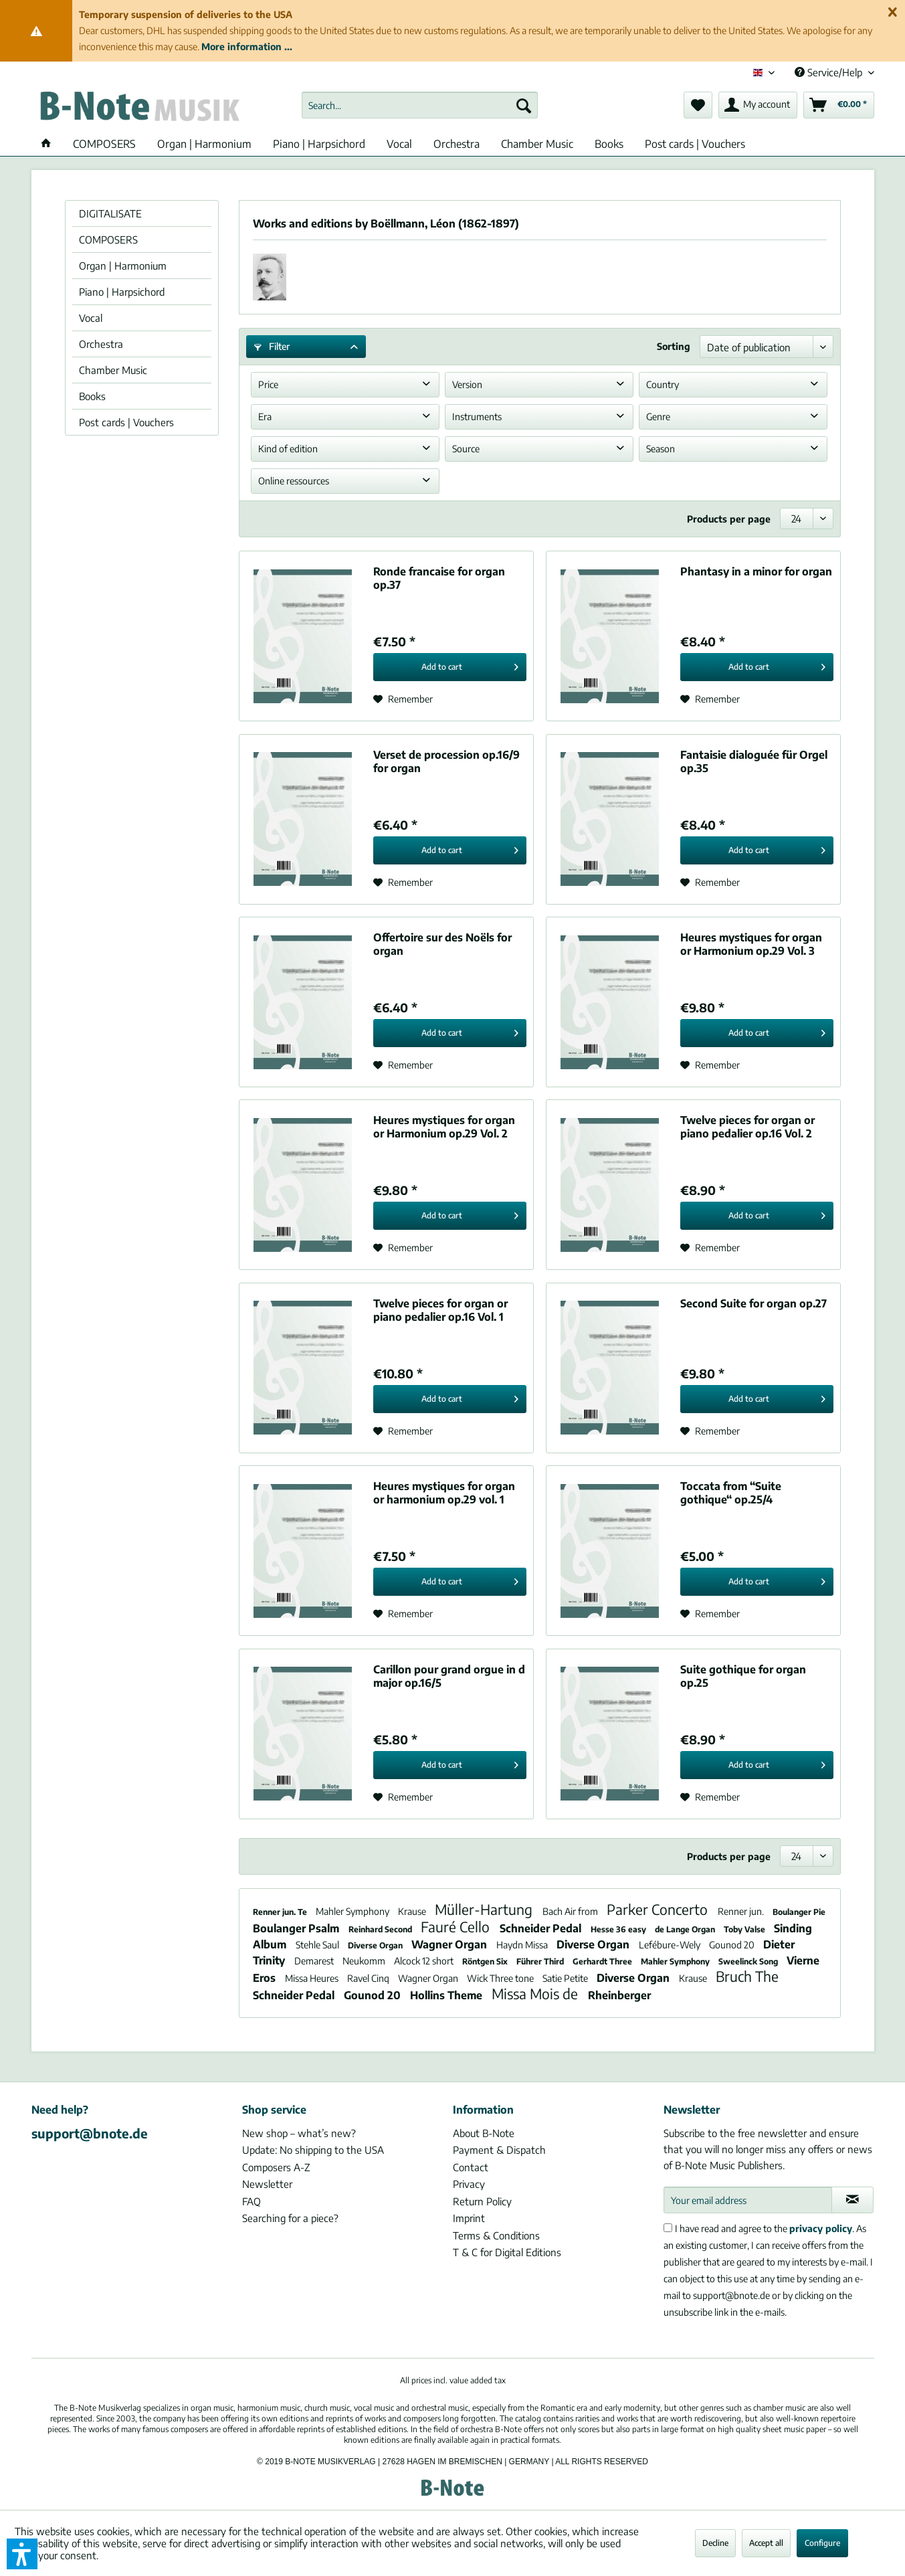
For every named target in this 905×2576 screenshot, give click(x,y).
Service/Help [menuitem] (830, 72)
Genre (658, 416)
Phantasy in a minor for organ (756, 571)
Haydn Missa (523, 1944)
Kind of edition (288, 448)
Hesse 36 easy (619, 1929)
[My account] (757, 105)
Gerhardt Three (603, 1961)
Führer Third (541, 1961)
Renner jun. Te (281, 1912)
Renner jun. (742, 1911)
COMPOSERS (108, 240)
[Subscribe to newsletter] (852, 2200)
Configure (822, 2543)
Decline (715, 2543)
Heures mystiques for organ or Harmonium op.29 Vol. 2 (444, 1126)
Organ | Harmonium (123, 266)
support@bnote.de (89, 2133)
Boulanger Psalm (297, 1928)
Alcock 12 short (425, 1960)
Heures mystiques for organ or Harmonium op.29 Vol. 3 (751, 944)
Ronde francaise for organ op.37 (439, 578)
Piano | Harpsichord (122, 292)
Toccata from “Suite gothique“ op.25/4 (730, 1492)
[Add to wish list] (403, 699)
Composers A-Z (276, 2167)
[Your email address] (748, 2200)
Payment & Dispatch (499, 2150)
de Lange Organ (686, 1929)
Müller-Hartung (485, 1909)
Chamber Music (113, 370)
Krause (413, 1911)
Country (662, 384)
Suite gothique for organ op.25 (743, 1676)
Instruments (477, 416)
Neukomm (364, 1960)
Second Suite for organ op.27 (753, 1303)
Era (265, 416)
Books (92, 396)
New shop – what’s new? (299, 2133)
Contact (470, 2167)
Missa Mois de (536, 1994)
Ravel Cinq (369, 1978)
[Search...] (420, 105)
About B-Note (483, 2133)
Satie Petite (566, 1978)
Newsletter (267, 2184)
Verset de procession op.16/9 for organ (446, 761)
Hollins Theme (447, 1995)
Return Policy (482, 2201)
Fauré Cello (457, 1927)
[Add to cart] (449, 667)
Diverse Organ (376, 1945)
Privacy (469, 2184)
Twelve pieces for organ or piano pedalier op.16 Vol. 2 (747, 1126)
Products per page (729, 519)
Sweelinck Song (749, 1961)
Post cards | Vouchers (126, 422)
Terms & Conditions (496, 2235)
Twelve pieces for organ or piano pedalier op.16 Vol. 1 (440, 1310)
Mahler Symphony (353, 1911)
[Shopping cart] (838, 105)
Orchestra (101, 344)
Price (268, 384)
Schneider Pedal (542, 1928)
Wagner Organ (450, 1944)
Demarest (315, 1960)
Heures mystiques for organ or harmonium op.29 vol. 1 (444, 1492)
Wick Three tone (501, 1978)
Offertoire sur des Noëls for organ (442, 944)
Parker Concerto (659, 1909)
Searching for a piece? (290, 2218)
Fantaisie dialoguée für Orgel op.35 (753, 761)
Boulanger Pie (799, 1912)
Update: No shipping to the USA (313, 2150)
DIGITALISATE (110, 213)
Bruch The (747, 1976)
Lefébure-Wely (670, 1944)
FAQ (251, 2201)
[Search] (524, 105)
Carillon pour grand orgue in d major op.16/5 (449, 1676)
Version (467, 384)
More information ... (246, 46)
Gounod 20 (733, 1944)
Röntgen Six (486, 1961)
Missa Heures (312, 1978)
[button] (22, 2554)
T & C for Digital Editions (507, 2252)
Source (466, 448)
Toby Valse (745, 1929)
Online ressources (293, 480)
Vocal (90, 318)
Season (660, 448)
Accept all (766, 2543)
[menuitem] (420, 105)
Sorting (673, 346)
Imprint (469, 2218)
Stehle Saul (318, 1944)
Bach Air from (571, 1911)
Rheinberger (619, 1995)
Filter (272, 346)
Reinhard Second (381, 1929)
